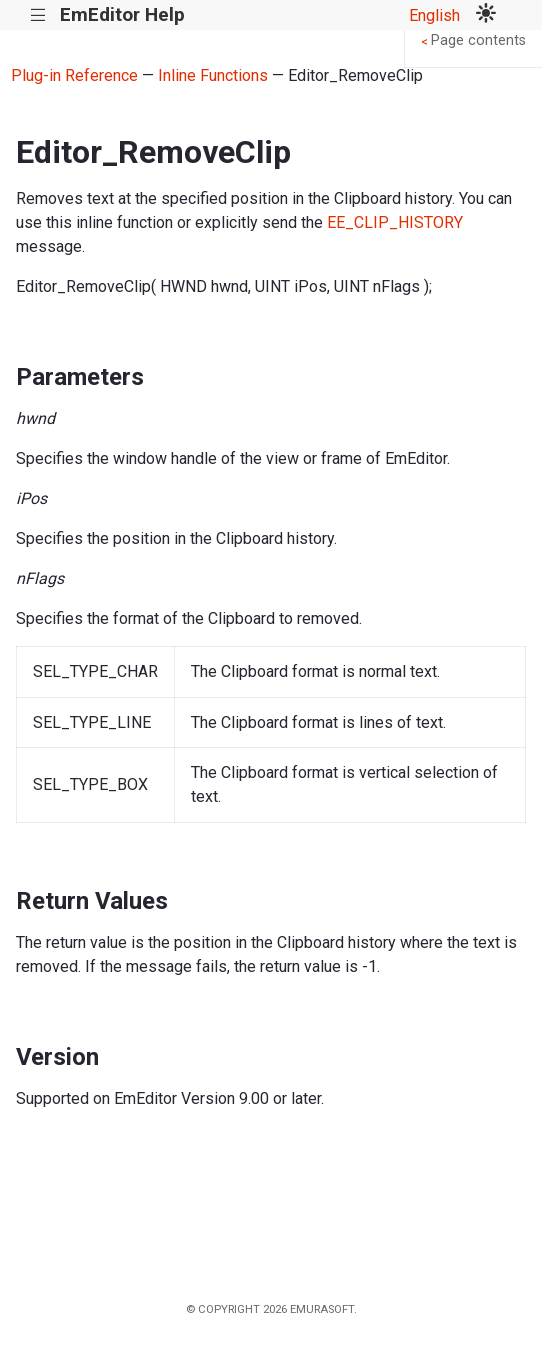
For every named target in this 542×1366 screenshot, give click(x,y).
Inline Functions (213, 75)
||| (38, 15)
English (434, 15)
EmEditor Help (122, 14)
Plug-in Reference (74, 75)
